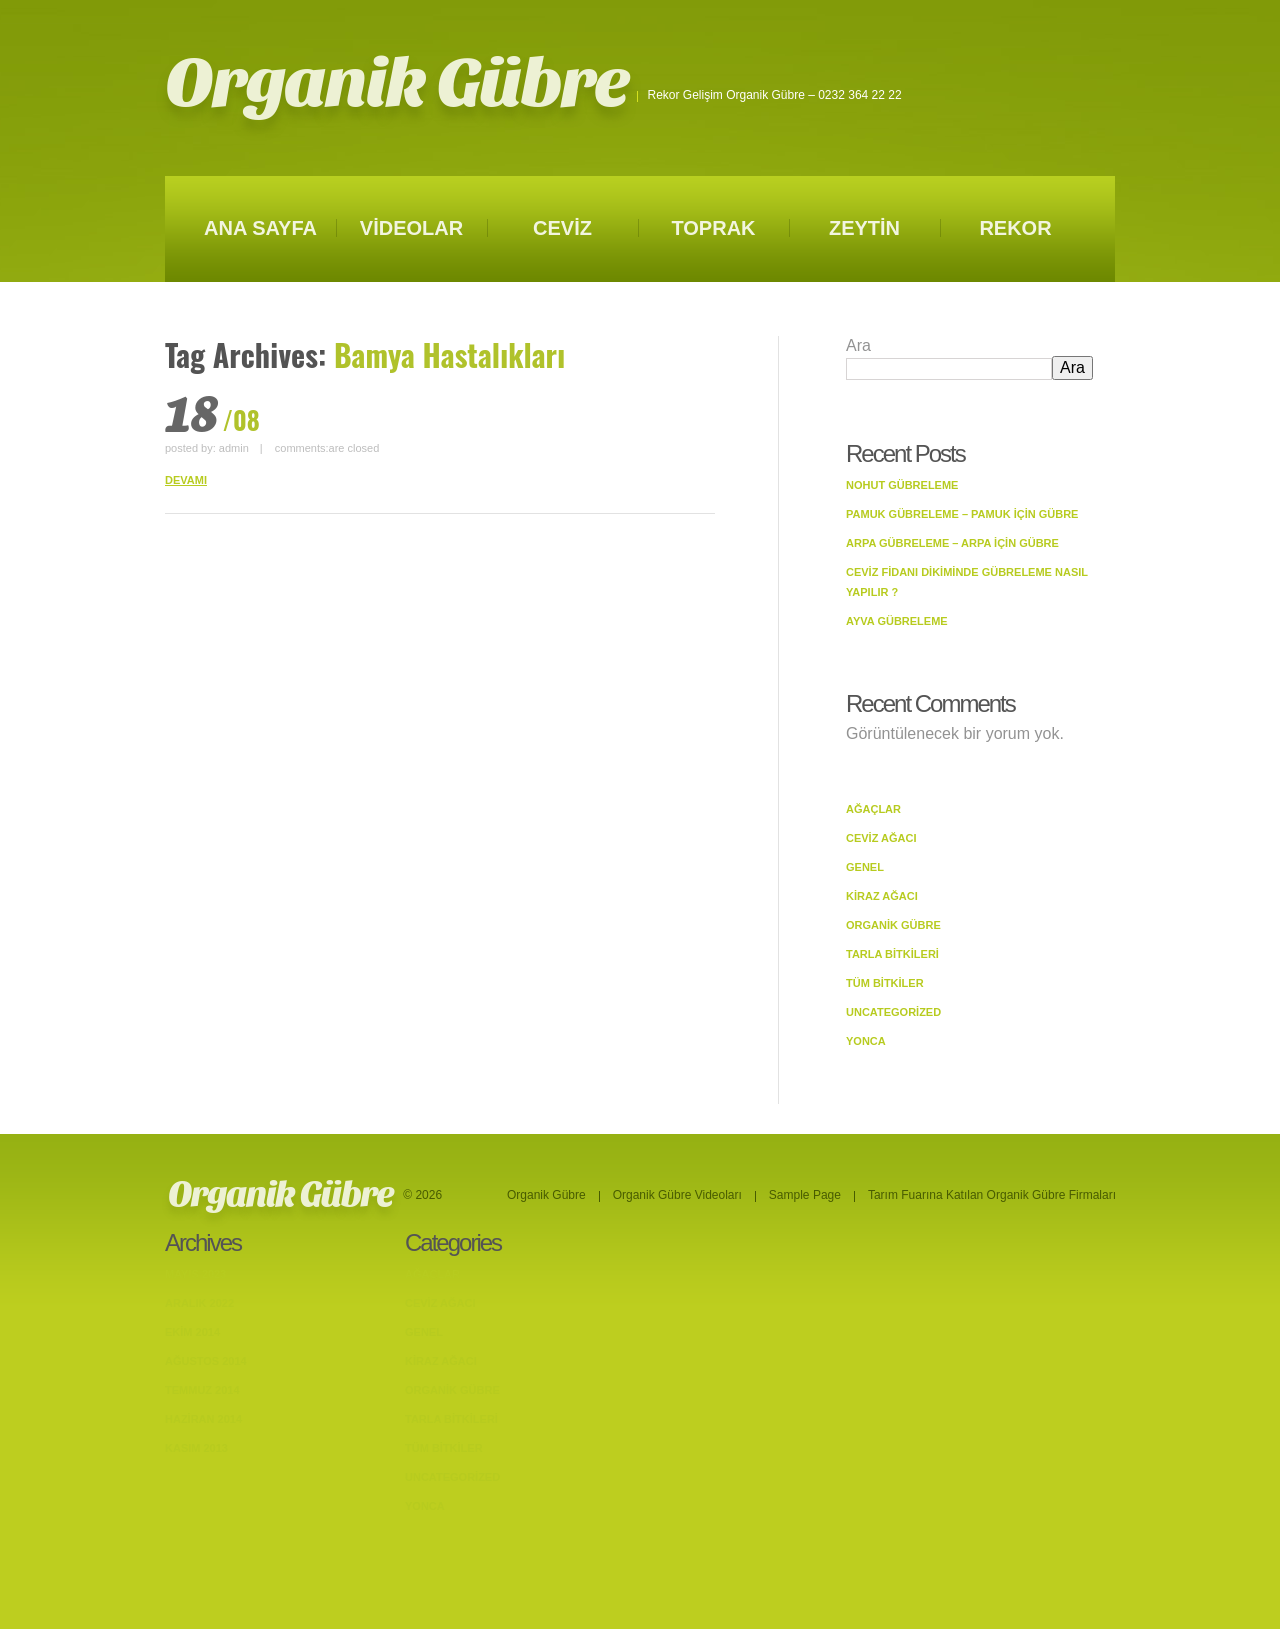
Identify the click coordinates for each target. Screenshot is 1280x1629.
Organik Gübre (396, 83)
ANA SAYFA (260, 228)
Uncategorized (893, 1012)
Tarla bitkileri (892, 954)
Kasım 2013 (196, 1448)
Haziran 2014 (203, 1419)
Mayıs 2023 (195, 1274)
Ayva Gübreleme (897, 621)
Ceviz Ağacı (881, 838)
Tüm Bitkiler (885, 983)
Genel (865, 867)
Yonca (866, 1041)
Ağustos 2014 (206, 1361)
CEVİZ (562, 228)
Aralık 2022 (199, 1303)
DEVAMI (186, 480)
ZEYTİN (864, 228)
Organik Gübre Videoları (677, 1195)
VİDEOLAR (411, 228)
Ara (858, 345)
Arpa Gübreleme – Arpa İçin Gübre (952, 543)
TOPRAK (713, 228)
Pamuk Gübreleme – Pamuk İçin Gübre (962, 514)
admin (234, 448)
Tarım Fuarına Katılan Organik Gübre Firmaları (992, 1195)
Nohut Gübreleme (902, 485)
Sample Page (805, 1195)
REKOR (1015, 228)
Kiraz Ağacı (882, 896)
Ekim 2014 (192, 1332)
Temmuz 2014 (202, 1390)
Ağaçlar (873, 809)
